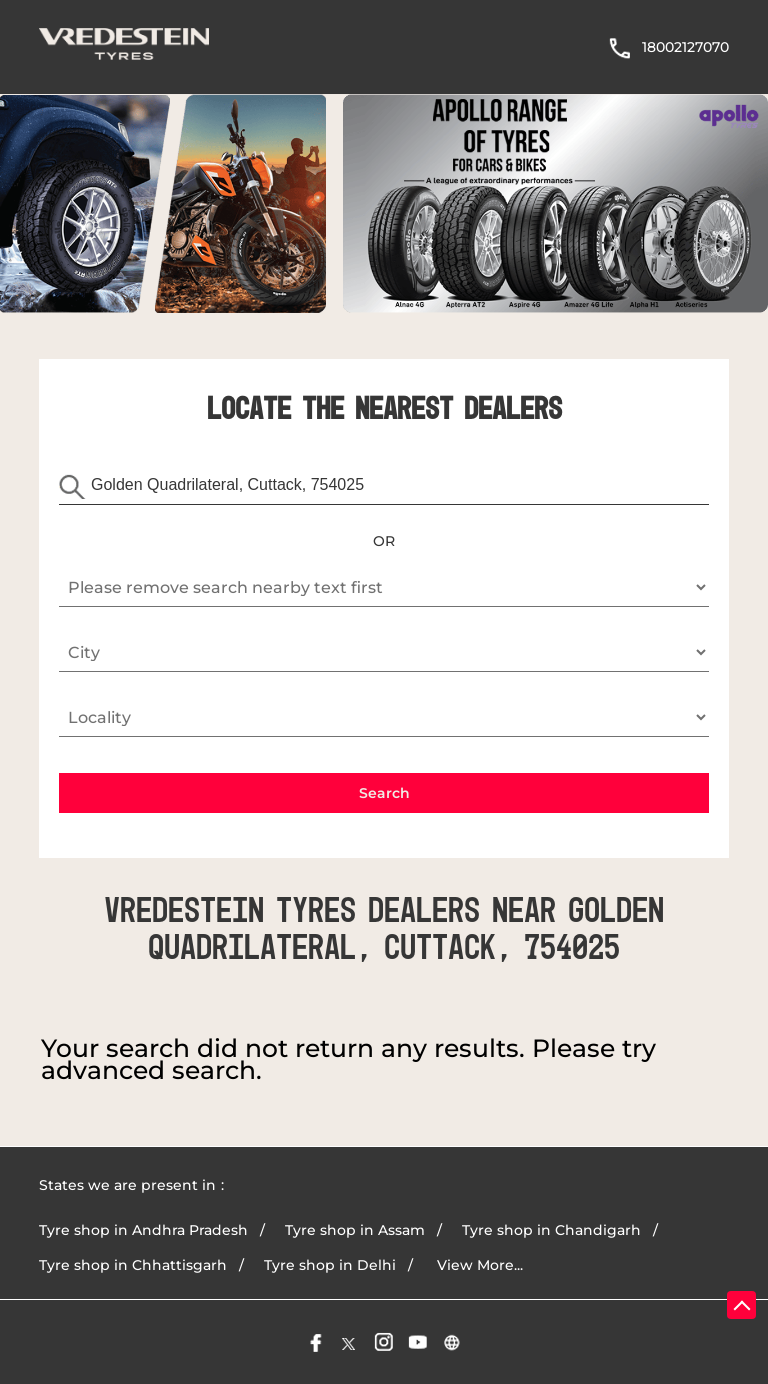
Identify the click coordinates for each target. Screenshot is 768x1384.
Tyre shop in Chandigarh (551, 1230)
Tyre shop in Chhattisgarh (133, 1265)
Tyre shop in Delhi (330, 1265)
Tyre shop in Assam (355, 1230)
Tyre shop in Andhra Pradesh (143, 1230)
